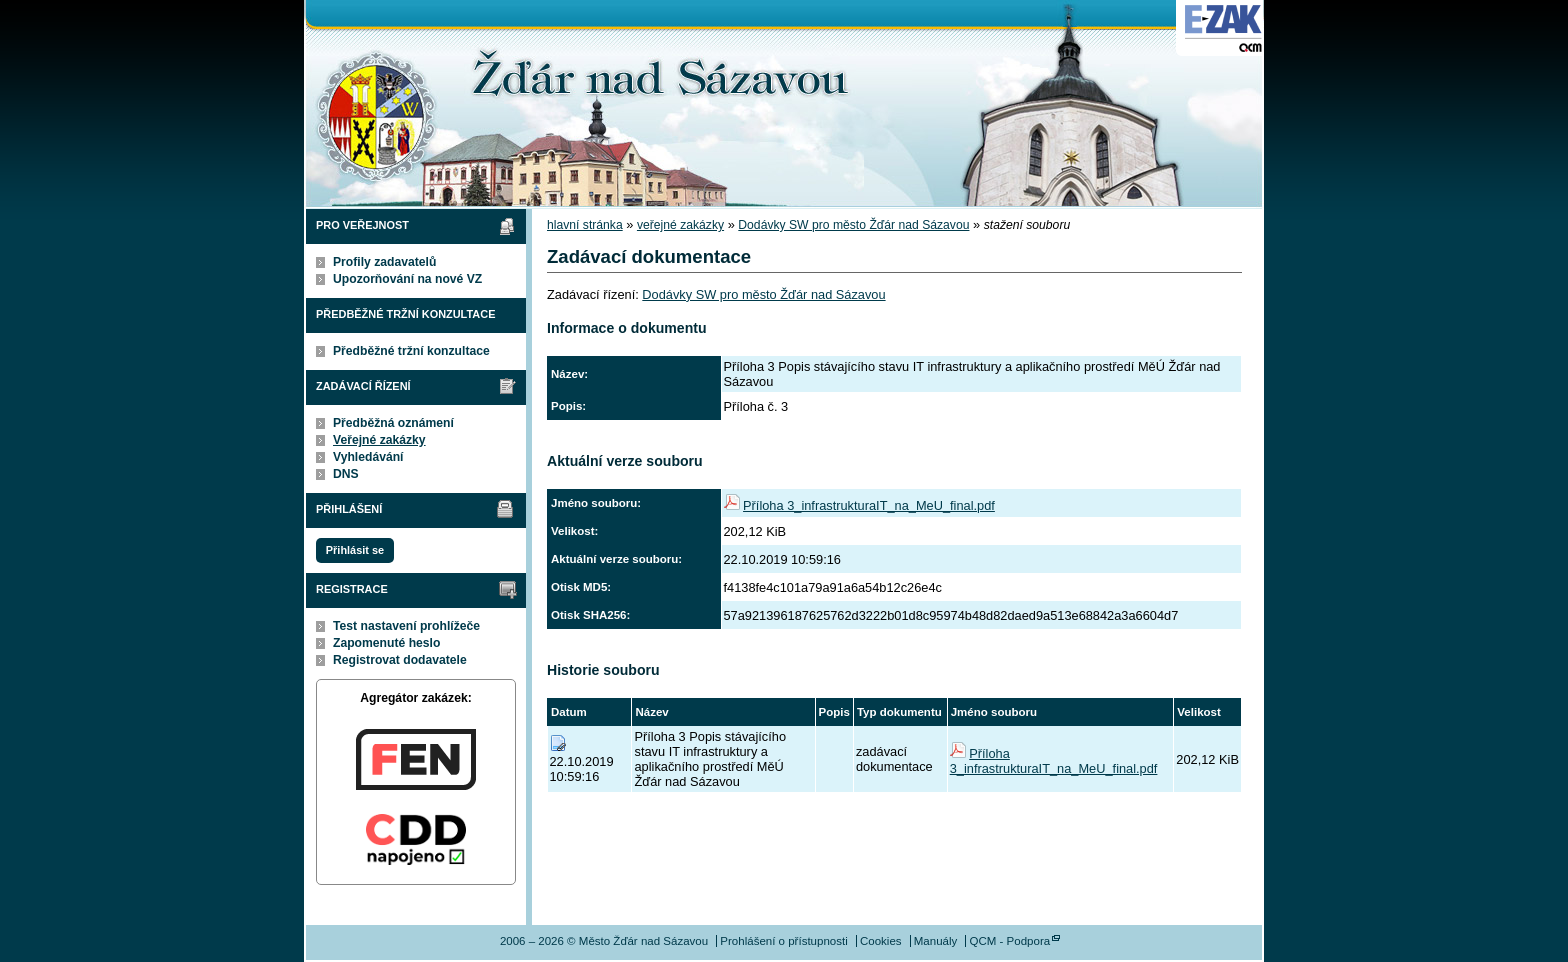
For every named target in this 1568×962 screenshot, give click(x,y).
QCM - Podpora (1009, 941)
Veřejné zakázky (379, 440)
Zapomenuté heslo (386, 643)
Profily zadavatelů (384, 262)
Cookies (881, 941)
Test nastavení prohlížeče (406, 626)
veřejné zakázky (680, 225)
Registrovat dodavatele (400, 660)
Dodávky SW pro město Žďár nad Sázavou (853, 225)
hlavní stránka (585, 225)
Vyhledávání (368, 457)
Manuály (936, 941)
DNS (346, 474)
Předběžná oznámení (393, 423)
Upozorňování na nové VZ (407, 279)
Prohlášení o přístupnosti (783, 941)
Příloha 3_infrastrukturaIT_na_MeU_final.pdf (869, 505)
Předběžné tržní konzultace (411, 351)
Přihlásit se (355, 550)
